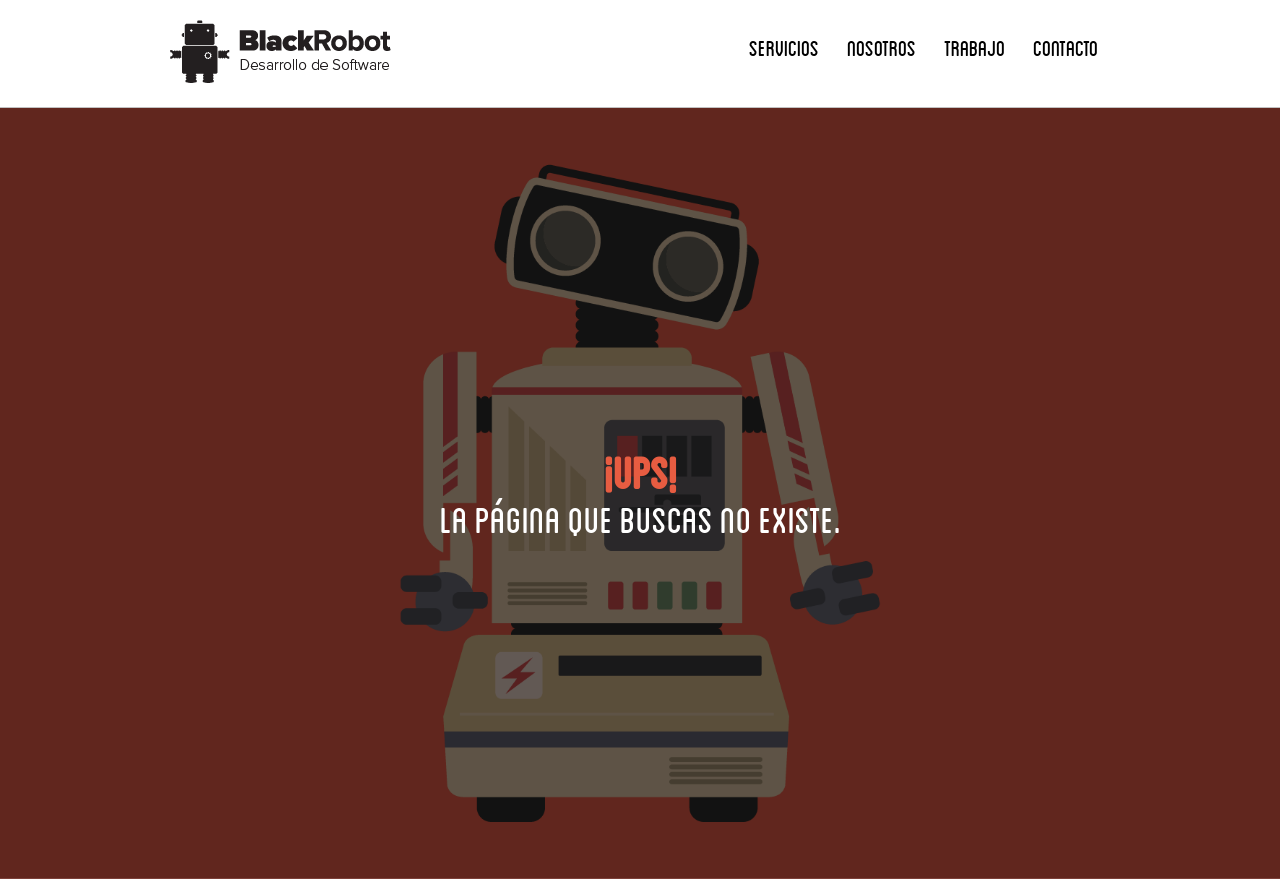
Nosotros (881, 47)
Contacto (1065, 47)
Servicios (784, 47)
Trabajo (974, 47)
